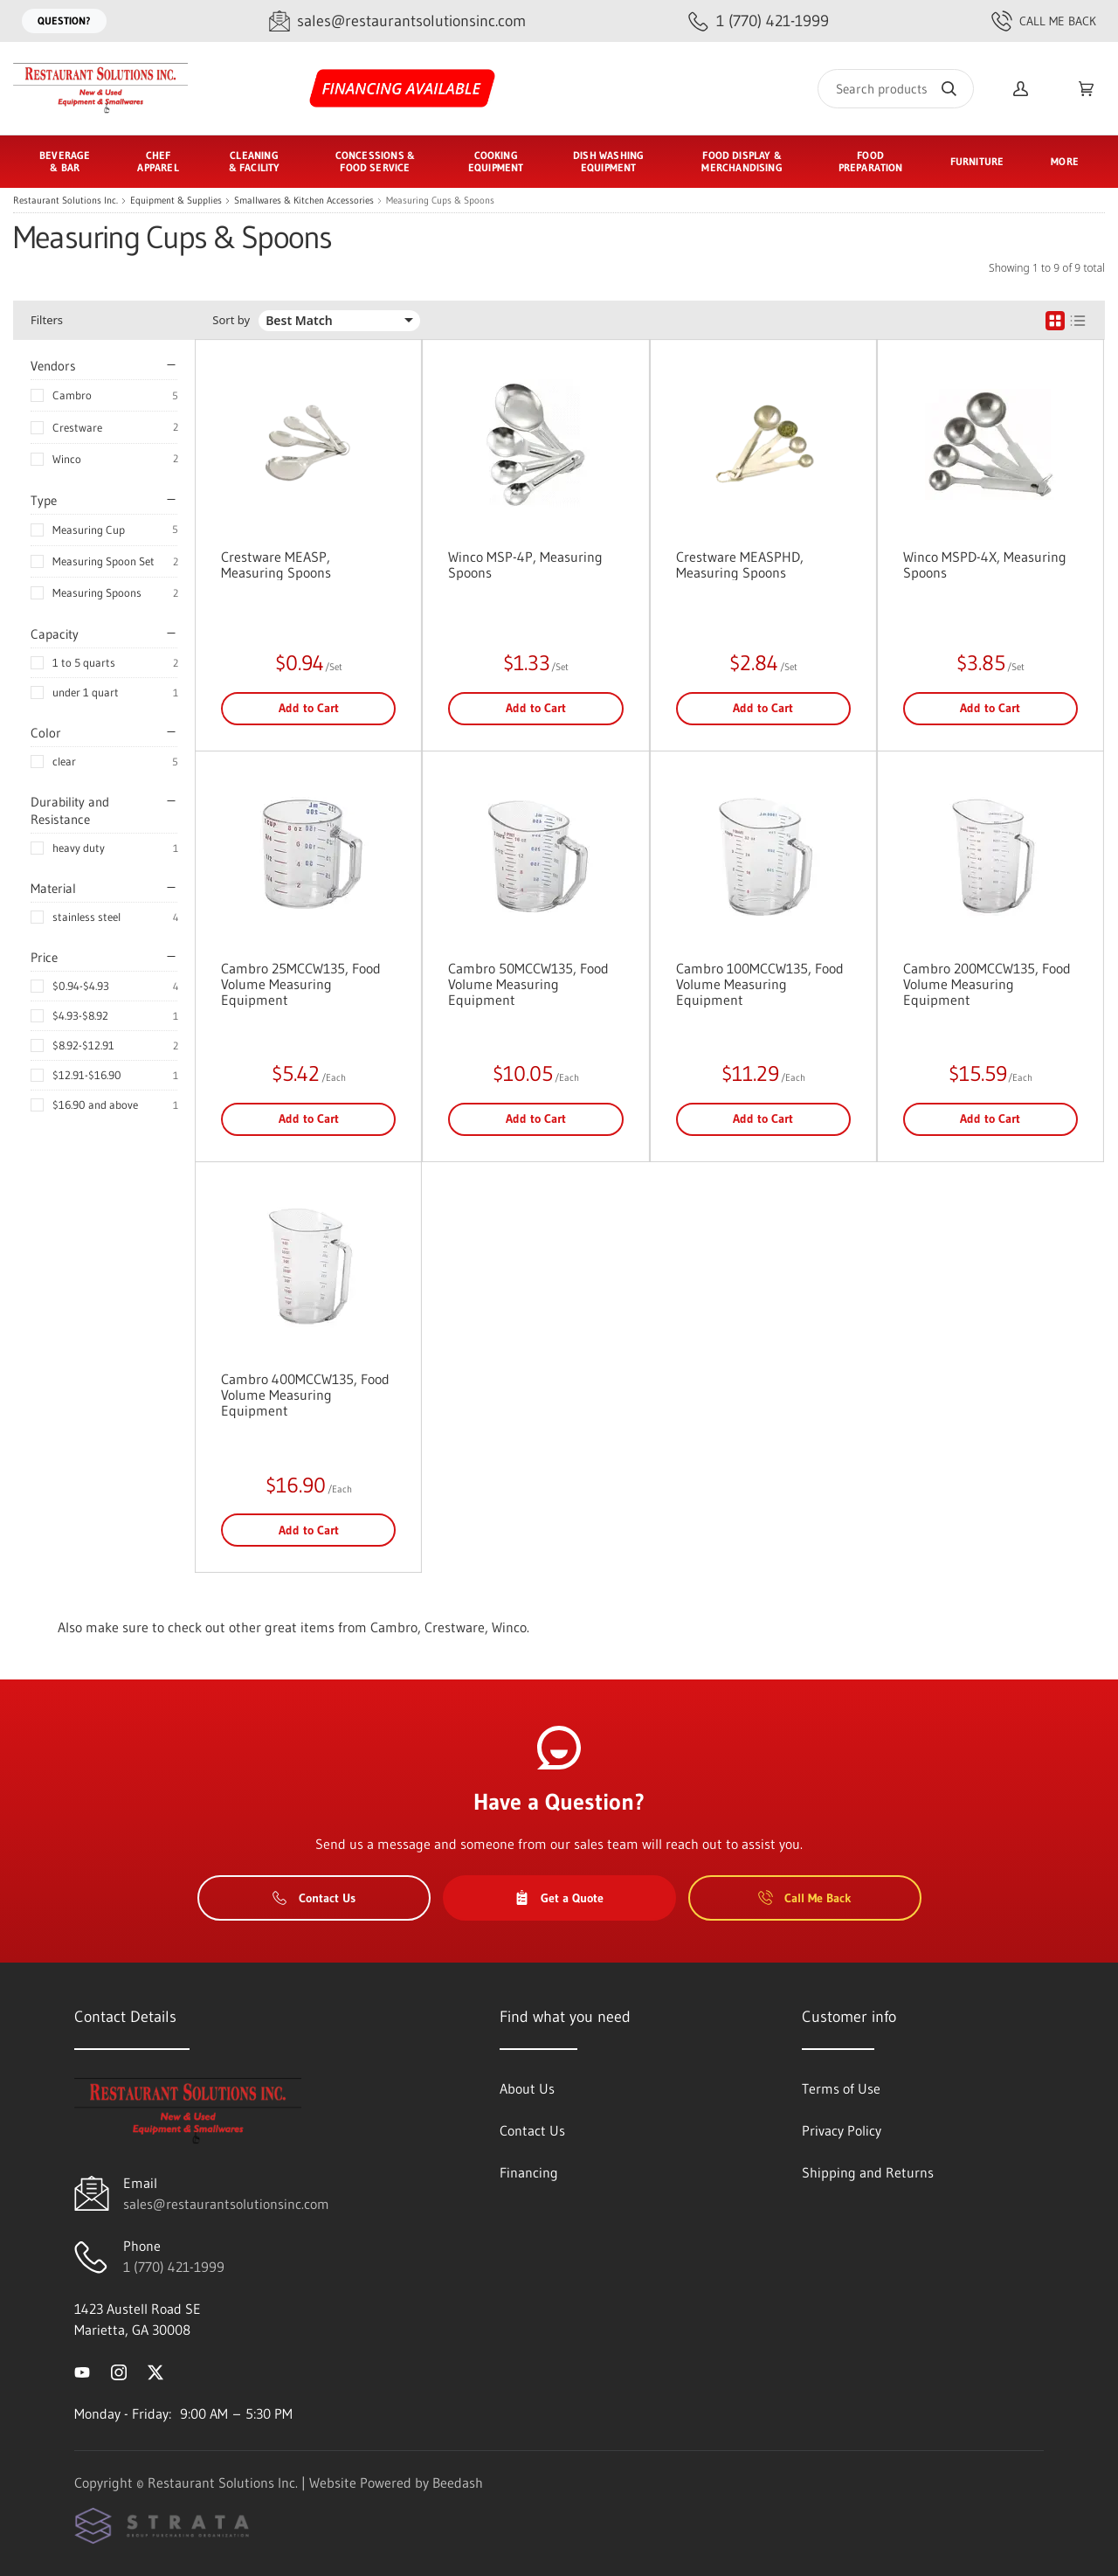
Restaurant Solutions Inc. (65, 200)
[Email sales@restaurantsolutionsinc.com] (397, 21)
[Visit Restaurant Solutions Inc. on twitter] (155, 2371)
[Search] (896, 88)
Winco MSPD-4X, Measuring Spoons (984, 564)
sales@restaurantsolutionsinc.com (226, 2203)
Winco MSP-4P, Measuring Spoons (525, 564)
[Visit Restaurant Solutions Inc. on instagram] (119, 2371)
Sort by (231, 320)
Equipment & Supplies (176, 200)
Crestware (77, 427)
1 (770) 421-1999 (173, 2266)
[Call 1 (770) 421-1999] (758, 21)
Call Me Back (1043, 20)
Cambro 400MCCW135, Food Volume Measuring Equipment (305, 1394)
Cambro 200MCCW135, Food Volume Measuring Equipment (987, 984)
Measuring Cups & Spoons (440, 200)
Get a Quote (559, 1898)
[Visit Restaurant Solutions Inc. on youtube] (82, 2371)
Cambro (72, 395)
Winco (66, 459)
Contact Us (314, 1898)
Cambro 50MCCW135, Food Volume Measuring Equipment (528, 984)
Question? (64, 20)
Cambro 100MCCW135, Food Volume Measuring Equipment (760, 984)
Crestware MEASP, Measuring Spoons (276, 564)
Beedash (457, 2482)
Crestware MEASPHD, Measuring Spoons (740, 564)
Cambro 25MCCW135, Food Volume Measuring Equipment (301, 984)
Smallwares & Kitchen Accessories (304, 200)
